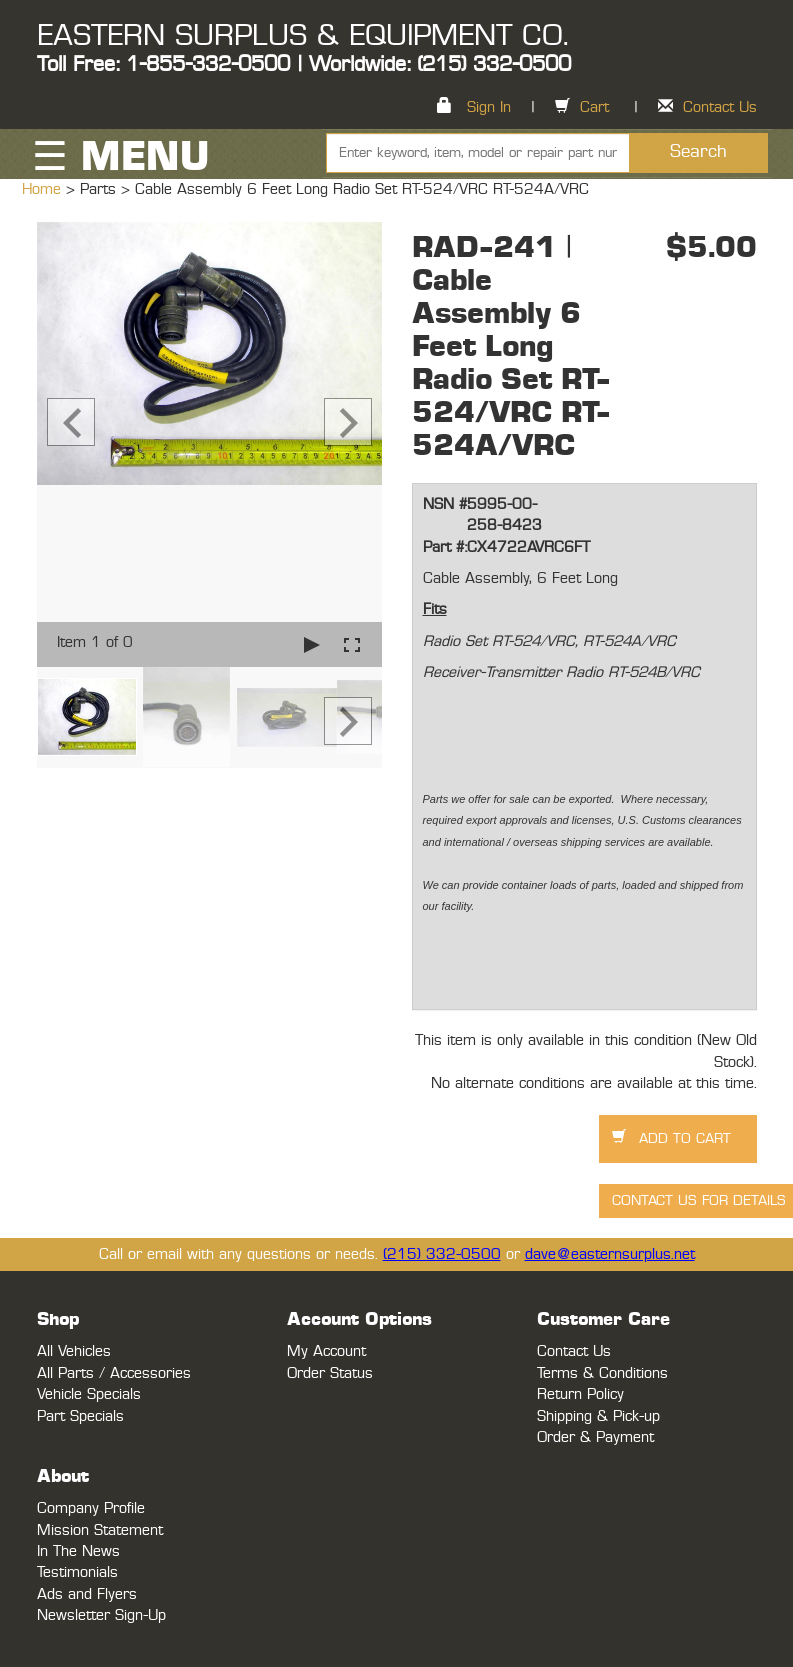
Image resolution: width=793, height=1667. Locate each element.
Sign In (489, 107)
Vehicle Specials (89, 1394)
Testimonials (77, 1572)
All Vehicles (74, 1351)
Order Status (330, 1373)
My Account (326, 1351)
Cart (594, 107)
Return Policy (580, 1394)
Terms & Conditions (602, 1373)
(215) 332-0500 (442, 1254)
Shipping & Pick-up (598, 1416)
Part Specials (80, 1416)
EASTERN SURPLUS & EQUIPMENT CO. (302, 36)
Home (44, 189)
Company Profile (91, 1508)
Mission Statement (100, 1530)
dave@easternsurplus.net (610, 1254)
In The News (78, 1551)
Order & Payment (595, 1437)
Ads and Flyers (87, 1594)
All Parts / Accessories (114, 1373)
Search (698, 152)
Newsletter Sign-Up (101, 1615)
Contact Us (720, 107)
